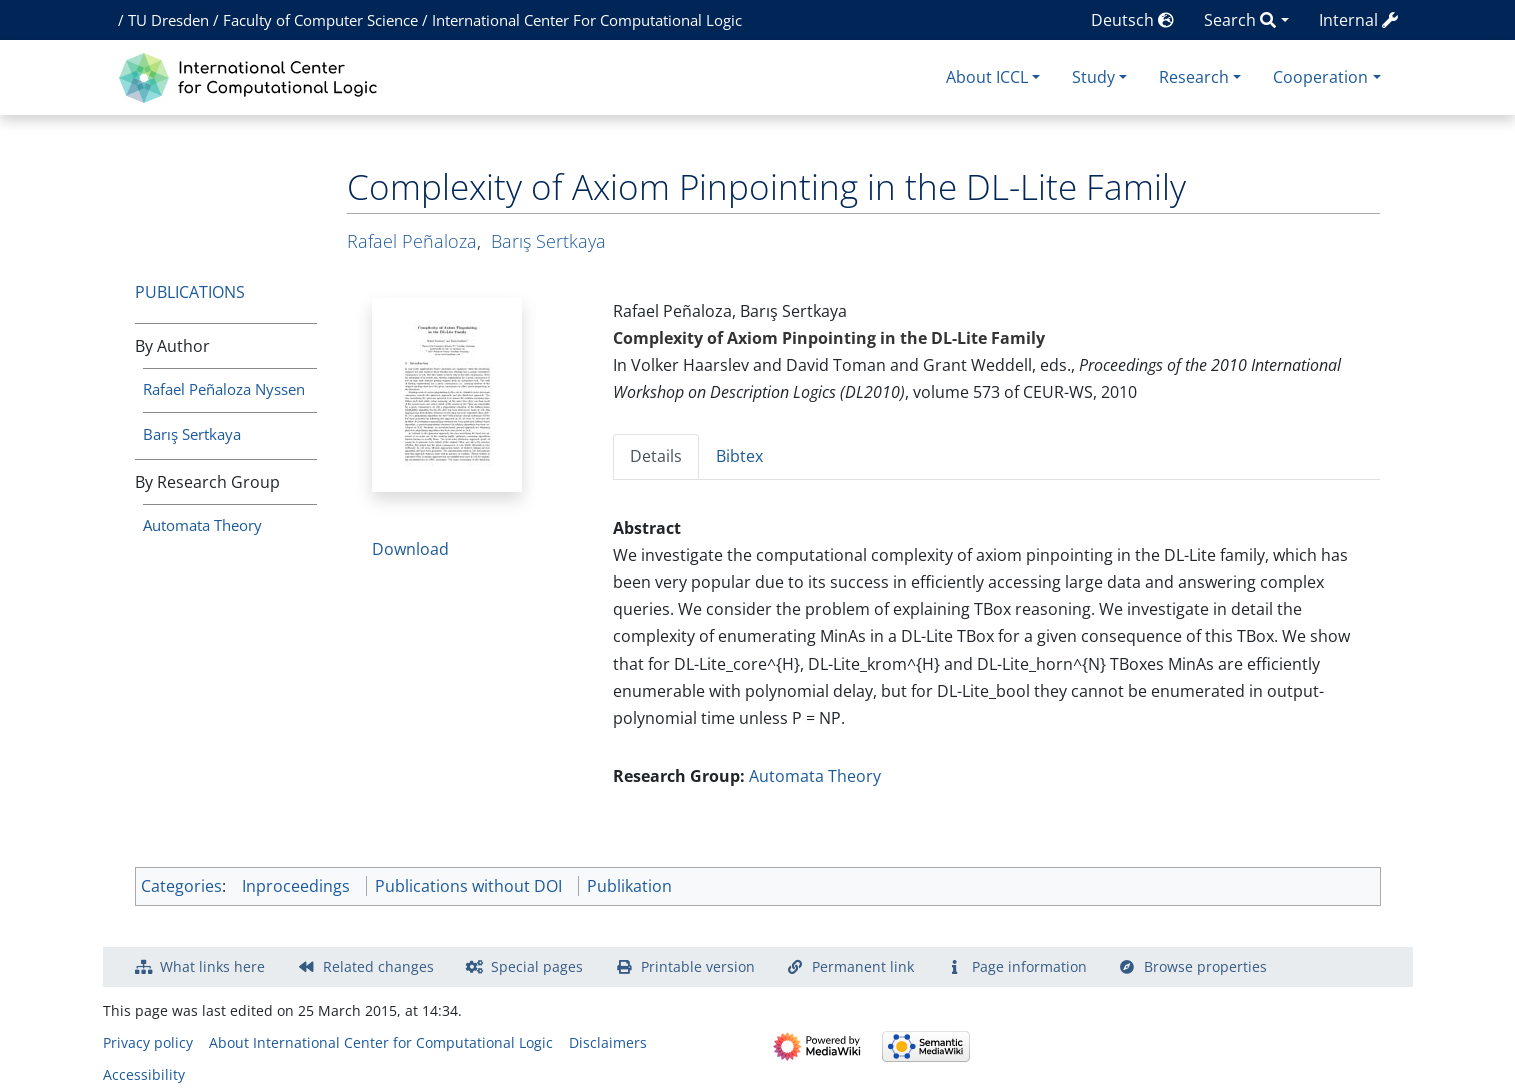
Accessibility (144, 1074)
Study (1093, 77)
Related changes (378, 966)
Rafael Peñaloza (412, 241)
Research (1194, 77)
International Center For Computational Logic (587, 20)
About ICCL (987, 77)
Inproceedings (296, 886)
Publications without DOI (468, 886)
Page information (1029, 966)
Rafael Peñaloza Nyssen (224, 389)
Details (656, 456)
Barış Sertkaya (192, 434)
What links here (212, 966)
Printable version (698, 966)
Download (410, 549)
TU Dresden (168, 20)
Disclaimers (608, 1042)
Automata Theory (202, 525)
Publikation (629, 886)
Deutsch (1132, 20)
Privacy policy (148, 1042)
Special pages (537, 966)
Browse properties (1205, 966)
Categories (181, 886)
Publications (190, 292)
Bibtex (739, 456)
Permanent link (863, 966)
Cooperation (1320, 77)
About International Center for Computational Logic (381, 1042)
